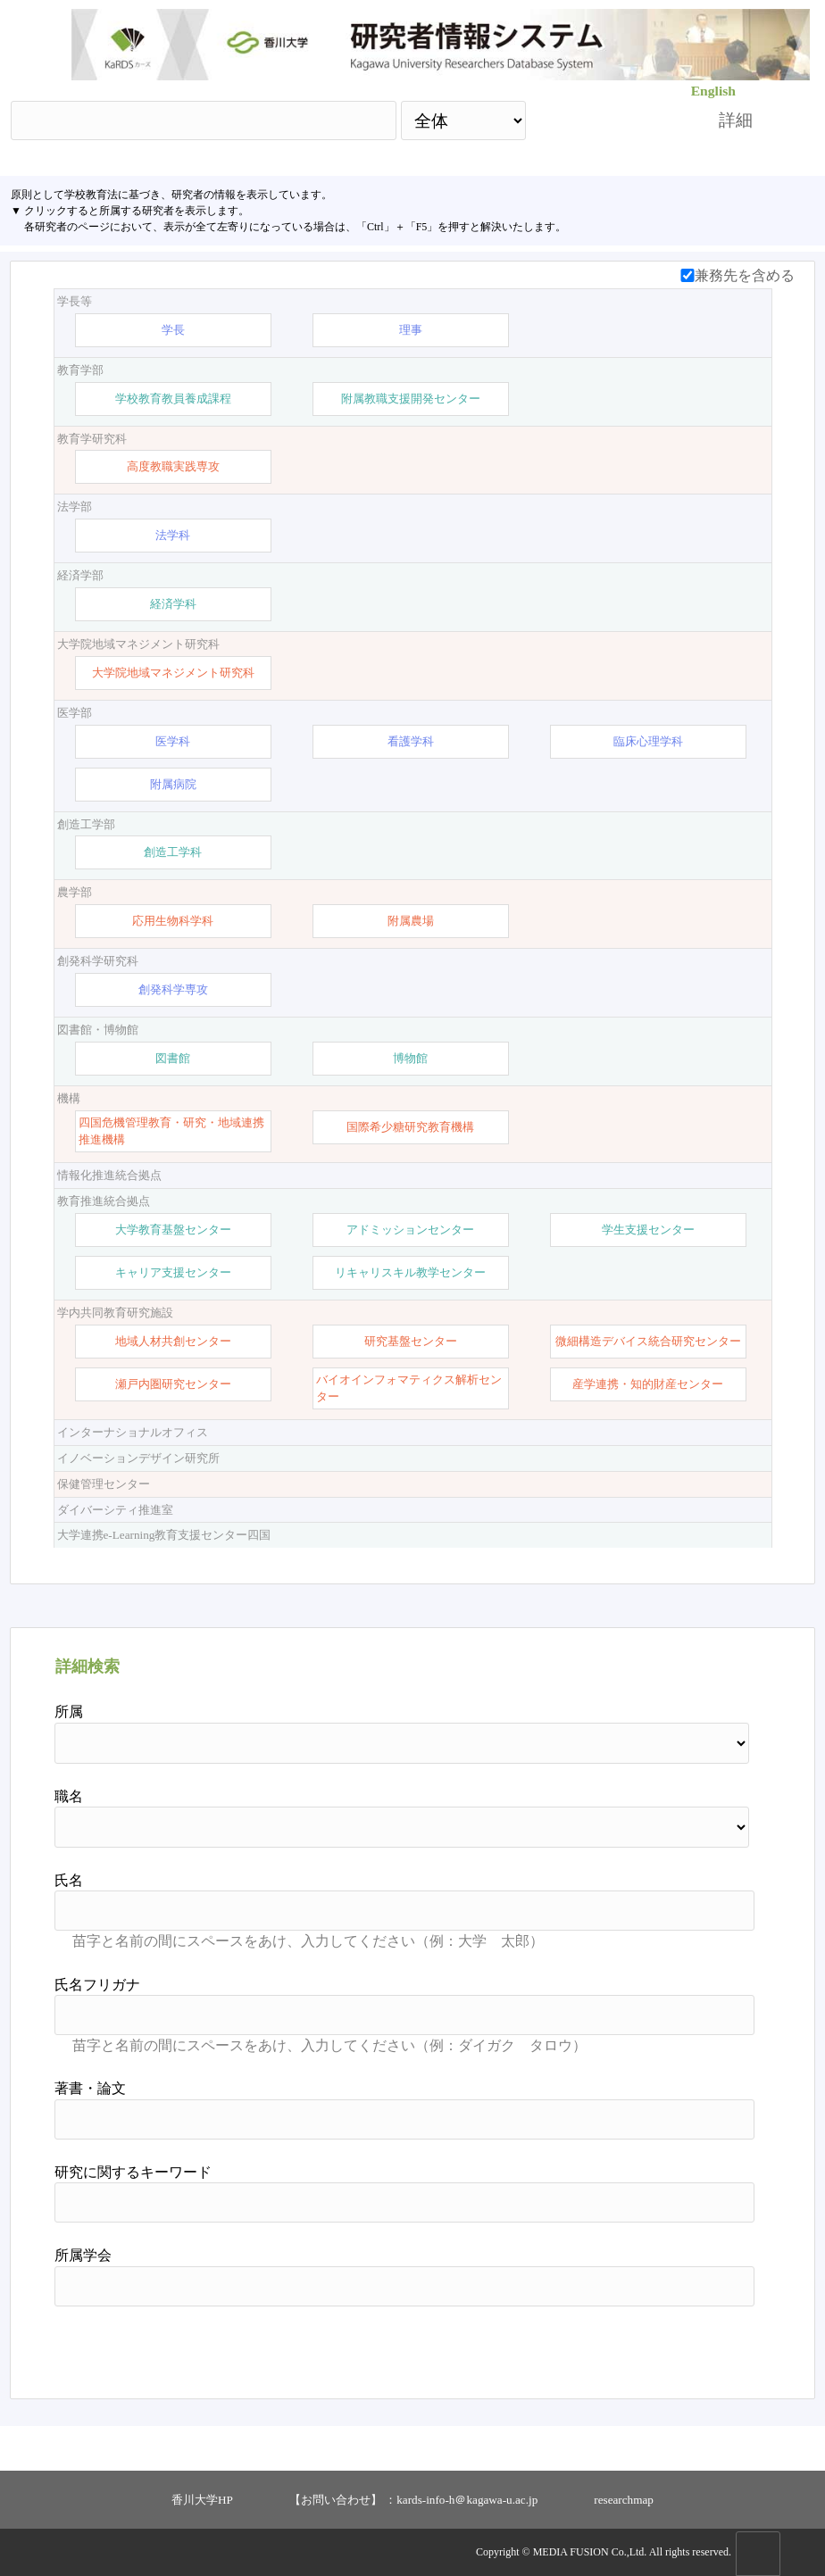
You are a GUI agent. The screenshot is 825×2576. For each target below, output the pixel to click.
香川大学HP (202, 2499)
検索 (606, 120)
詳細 (736, 120)
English (713, 90)
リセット (709, 2346)
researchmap (624, 2499)
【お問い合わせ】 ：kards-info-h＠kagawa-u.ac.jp (413, 2499)
